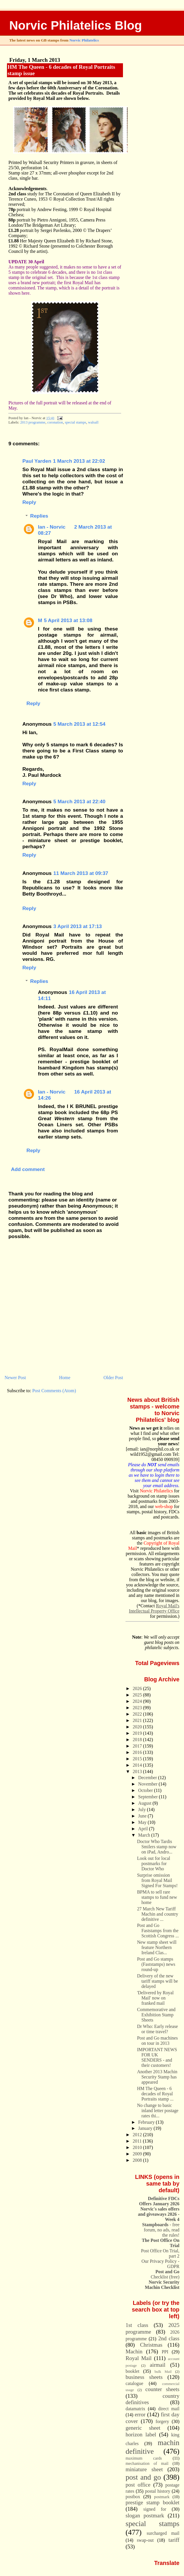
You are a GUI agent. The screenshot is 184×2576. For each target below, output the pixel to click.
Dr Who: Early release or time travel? (157, 2029)
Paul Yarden (36, 461)
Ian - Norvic (51, 527)
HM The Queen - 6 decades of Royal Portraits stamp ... (155, 2093)
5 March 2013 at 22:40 (79, 801)
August (145, 1803)
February (147, 2122)
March (144, 1835)
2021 (138, 1720)
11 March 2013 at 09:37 (80, 873)
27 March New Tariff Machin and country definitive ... (157, 1914)
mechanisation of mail (147, 2463)
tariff (174, 2540)
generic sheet (143, 2428)
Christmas (151, 2345)
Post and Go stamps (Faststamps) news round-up (156, 1964)
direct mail (168, 2408)
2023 (138, 1707)
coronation (55, 422)
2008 (138, 2160)
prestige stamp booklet (152, 2502)
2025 (138, 1694)
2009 (138, 2153)
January (145, 2128)
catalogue (134, 2383)
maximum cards (144, 2458)
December (148, 1777)
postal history (157, 2491)
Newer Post (15, 1377)
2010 (138, 2147)
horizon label (141, 2434)
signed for (154, 2509)
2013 (138, 1771)
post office (138, 2485)
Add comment (28, 1169)
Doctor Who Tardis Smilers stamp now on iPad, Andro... (156, 1846)
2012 (138, 2134)
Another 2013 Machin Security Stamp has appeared (157, 2077)
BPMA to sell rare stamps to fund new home (157, 1897)
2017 (138, 1745)
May (143, 1822)
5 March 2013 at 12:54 (79, 724)
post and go (143, 2477)
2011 (138, 2141)
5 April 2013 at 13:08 (68, 620)
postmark (161, 2496)
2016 (138, 1752)
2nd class (168, 2338)
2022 (138, 1714)
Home (64, 1377)
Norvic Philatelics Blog (75, 25)
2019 (138, 1733)
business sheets (144, 2377)
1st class (137, 2325)
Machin (134, 2351)
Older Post (113, 1377)
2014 (138, 1765)
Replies (39, 516)
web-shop (164, 1506)
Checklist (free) (165, 2274)
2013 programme (32, 422)
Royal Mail (139, 2358)
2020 (138, 1726)
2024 (138, 1701)
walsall (93, 422)
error (140, 2414)
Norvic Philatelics (84, 40)
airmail (157, 2365)
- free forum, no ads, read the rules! (160, 2230)
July (142, 1809)
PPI (165, 2351)
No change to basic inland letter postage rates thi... (157, 2110)
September (148, 1796)
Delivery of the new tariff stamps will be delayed (157, 1981)
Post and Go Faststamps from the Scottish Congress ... (158, 1930)
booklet (132, 2371)
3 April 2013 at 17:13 (77, 926)
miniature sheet (144, 2469)
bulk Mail (163, 2372)
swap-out (145, 2540)
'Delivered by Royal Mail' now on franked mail (155, 1998)
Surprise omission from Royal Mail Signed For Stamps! (157, 1880)
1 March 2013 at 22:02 (79, 461)
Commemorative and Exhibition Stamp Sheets (156, 2014)
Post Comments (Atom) (54, 1390)
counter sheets (162, 2389)
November (148, 1783)
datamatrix (135, 2408)
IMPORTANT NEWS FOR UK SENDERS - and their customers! (157, 2057)
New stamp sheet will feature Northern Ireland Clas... (156, 1947)
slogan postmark (145, 2515)
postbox (133, 2496)
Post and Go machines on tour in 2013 (157, 2040)
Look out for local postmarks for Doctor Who (153, 1863)
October (146, 1790)
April (143, 1828)
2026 (138, 1688)
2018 (138, 1739)
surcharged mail (163, 2533)
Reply (29, 502)
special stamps (75, 422)
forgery (162, 2421)
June (143, 1815)
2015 (138, 1758)
